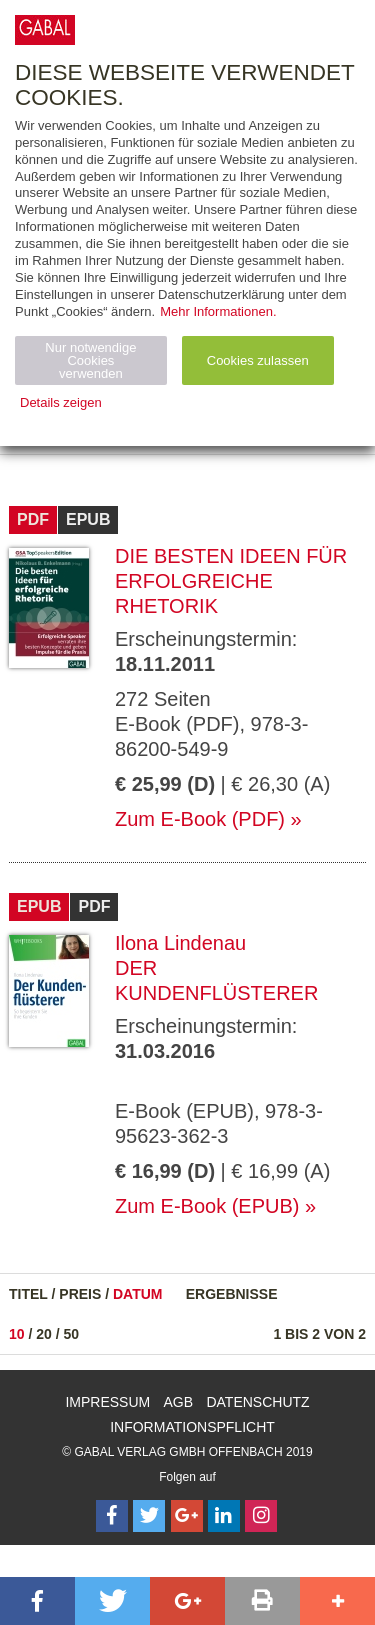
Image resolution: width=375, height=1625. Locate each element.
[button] (37, 1601)
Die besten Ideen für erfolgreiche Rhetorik (231, 581)
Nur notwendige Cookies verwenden (90, 360)
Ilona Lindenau (180, 943)
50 (72, 1334)
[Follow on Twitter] (149, 1516)
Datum (138, 1294)
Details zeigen (61, 402)
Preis (80, 1294)
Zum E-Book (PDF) (200, 819)
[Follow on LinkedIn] (224, 1516)
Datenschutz (257, 1402)
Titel (28, 1294)
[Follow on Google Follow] (187, 1516)
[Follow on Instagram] (261, 1516)
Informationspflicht (192, 1427)
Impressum (107, 1402)
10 (17, 1334)
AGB (179, 1402)
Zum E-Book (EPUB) (207, 1206)
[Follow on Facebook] (112, 1516)
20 (44, 1334)
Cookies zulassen (258, 360)
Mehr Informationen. (218, 311)
